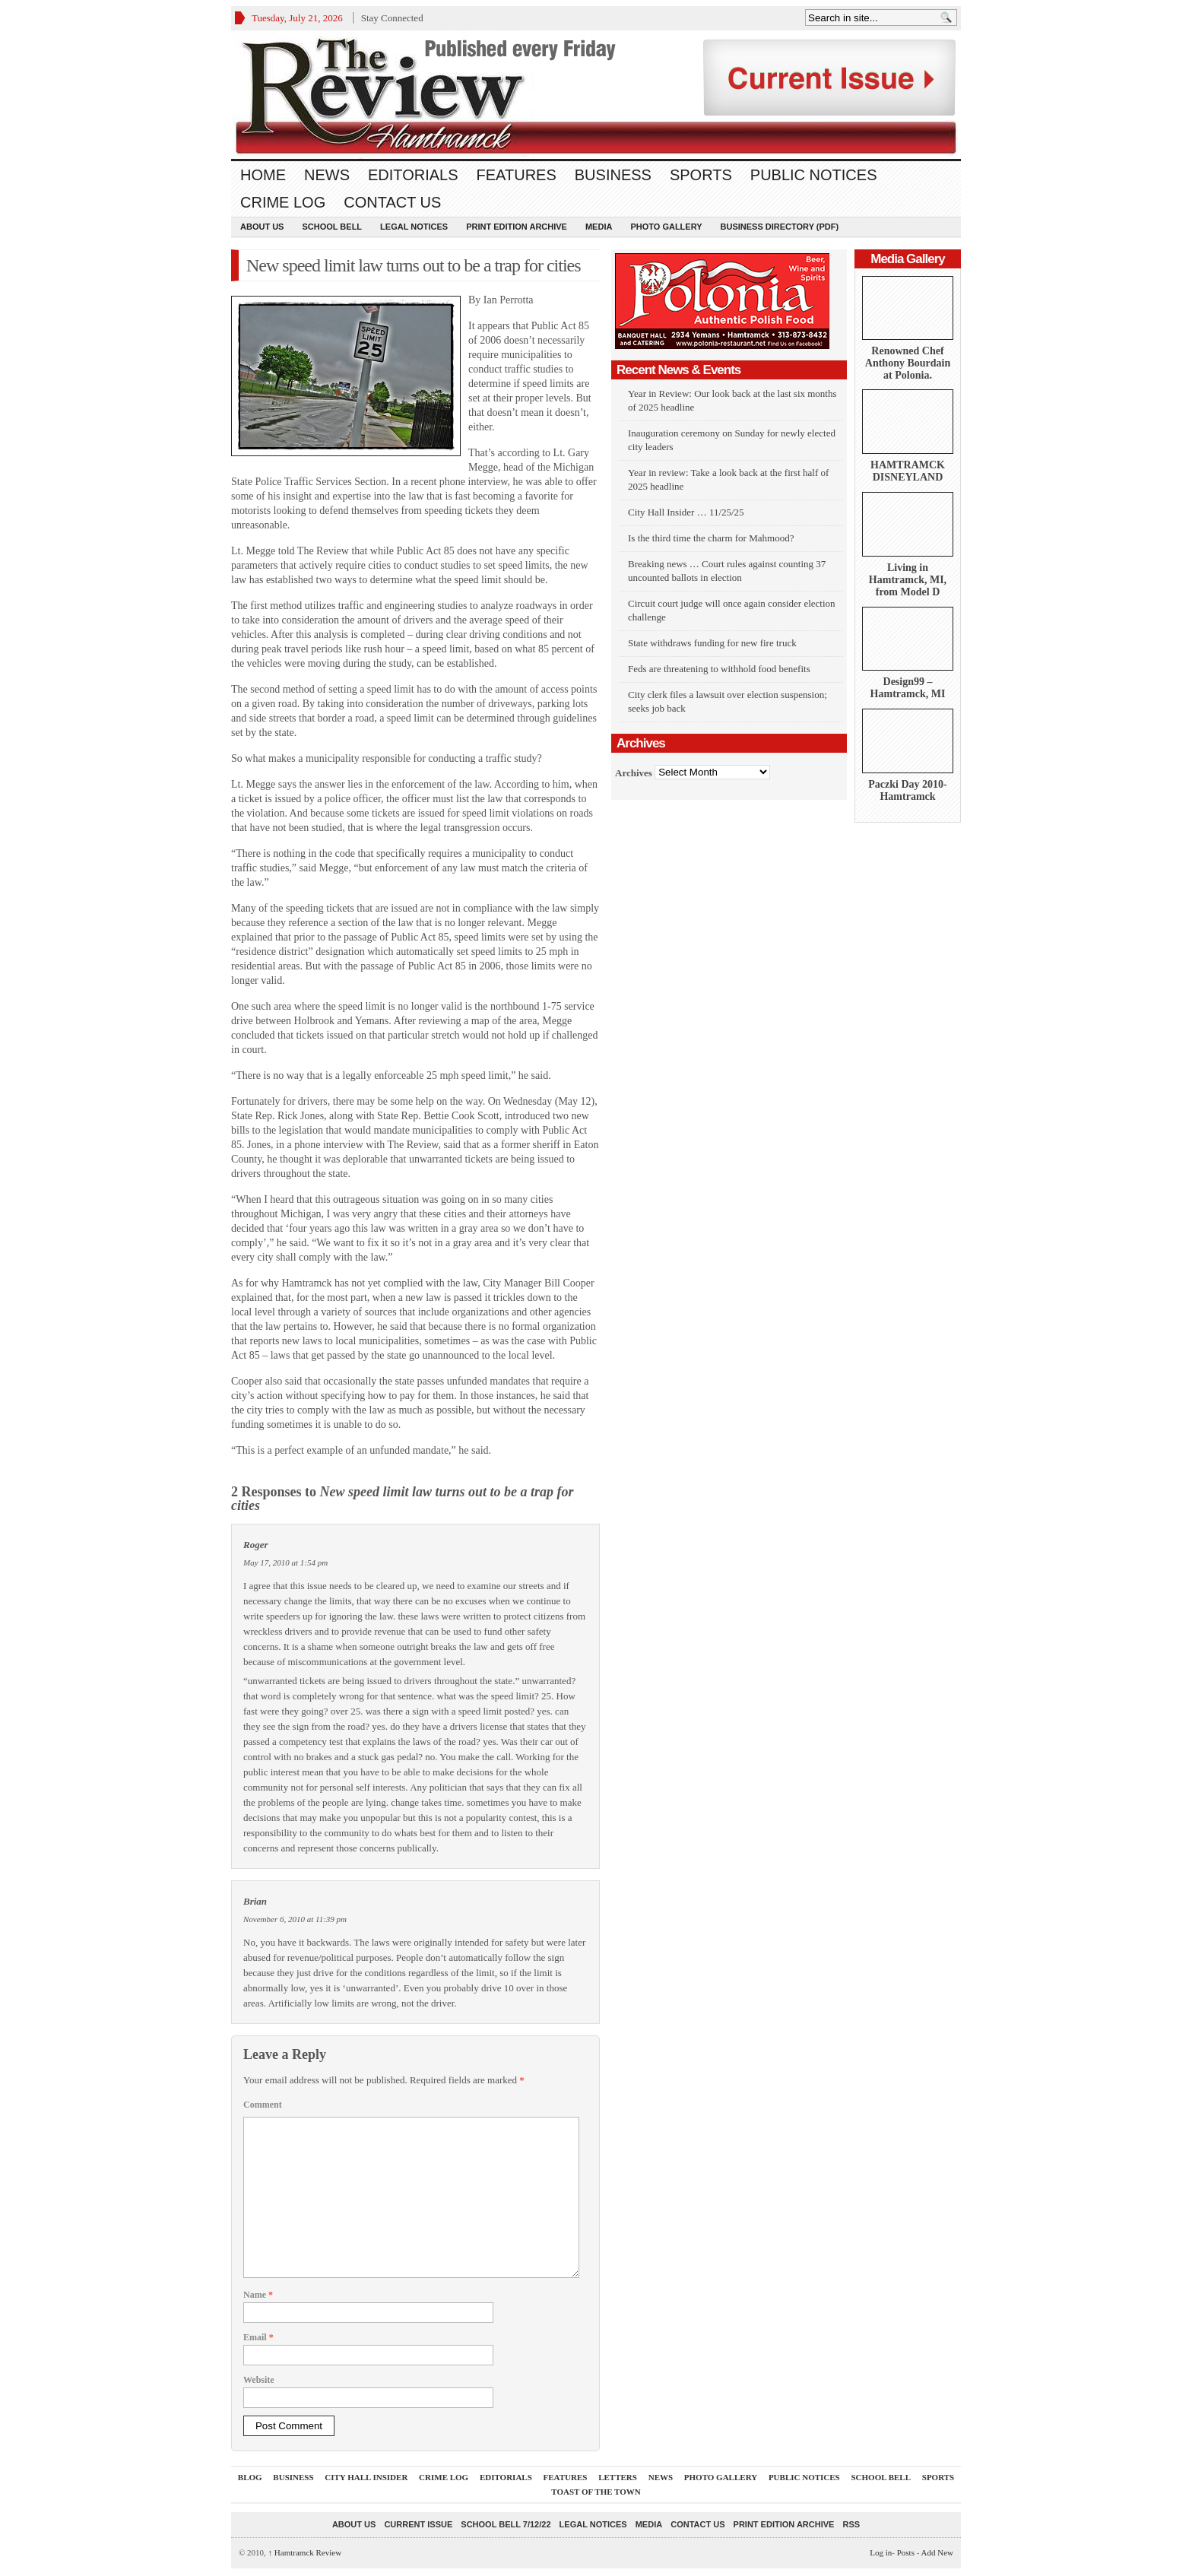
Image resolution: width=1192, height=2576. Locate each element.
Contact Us (392, 202)
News (327, 175)
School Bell (332, 226)
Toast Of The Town (595, 2491)
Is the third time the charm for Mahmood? (711, 538)
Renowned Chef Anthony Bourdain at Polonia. (907, 363)
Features (516, 175)
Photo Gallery (666, 226)
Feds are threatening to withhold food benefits (719, 668)
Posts (906, 2552)
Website (258, 2380)
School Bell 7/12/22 (505, 2524)
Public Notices (813, 175)
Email (258, 2337)
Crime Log (282, 202)
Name (258, 2294)
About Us (262, 226)
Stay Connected (392, 18)
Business (613, 175)
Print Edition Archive (516, 226)
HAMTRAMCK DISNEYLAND (907, 471)
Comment (262, 2104)
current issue (418, 2524)
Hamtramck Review (305, 2552)
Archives (633, 772)
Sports (701, 175)
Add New (937, 2552)
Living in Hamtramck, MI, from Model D (907, 580)
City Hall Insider (366, 2477)
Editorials (413, 175)
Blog (250, 2477)
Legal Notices (414, 226)
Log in (881, 2552)
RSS (851, 2524)
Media (598, 226)
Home (263, 175)
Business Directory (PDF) (780, 226)
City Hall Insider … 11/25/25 (686, 512)
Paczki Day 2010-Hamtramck (907, 790)
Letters (617, 2477)
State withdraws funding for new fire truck (712, 643)
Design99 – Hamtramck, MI (908, 688)
